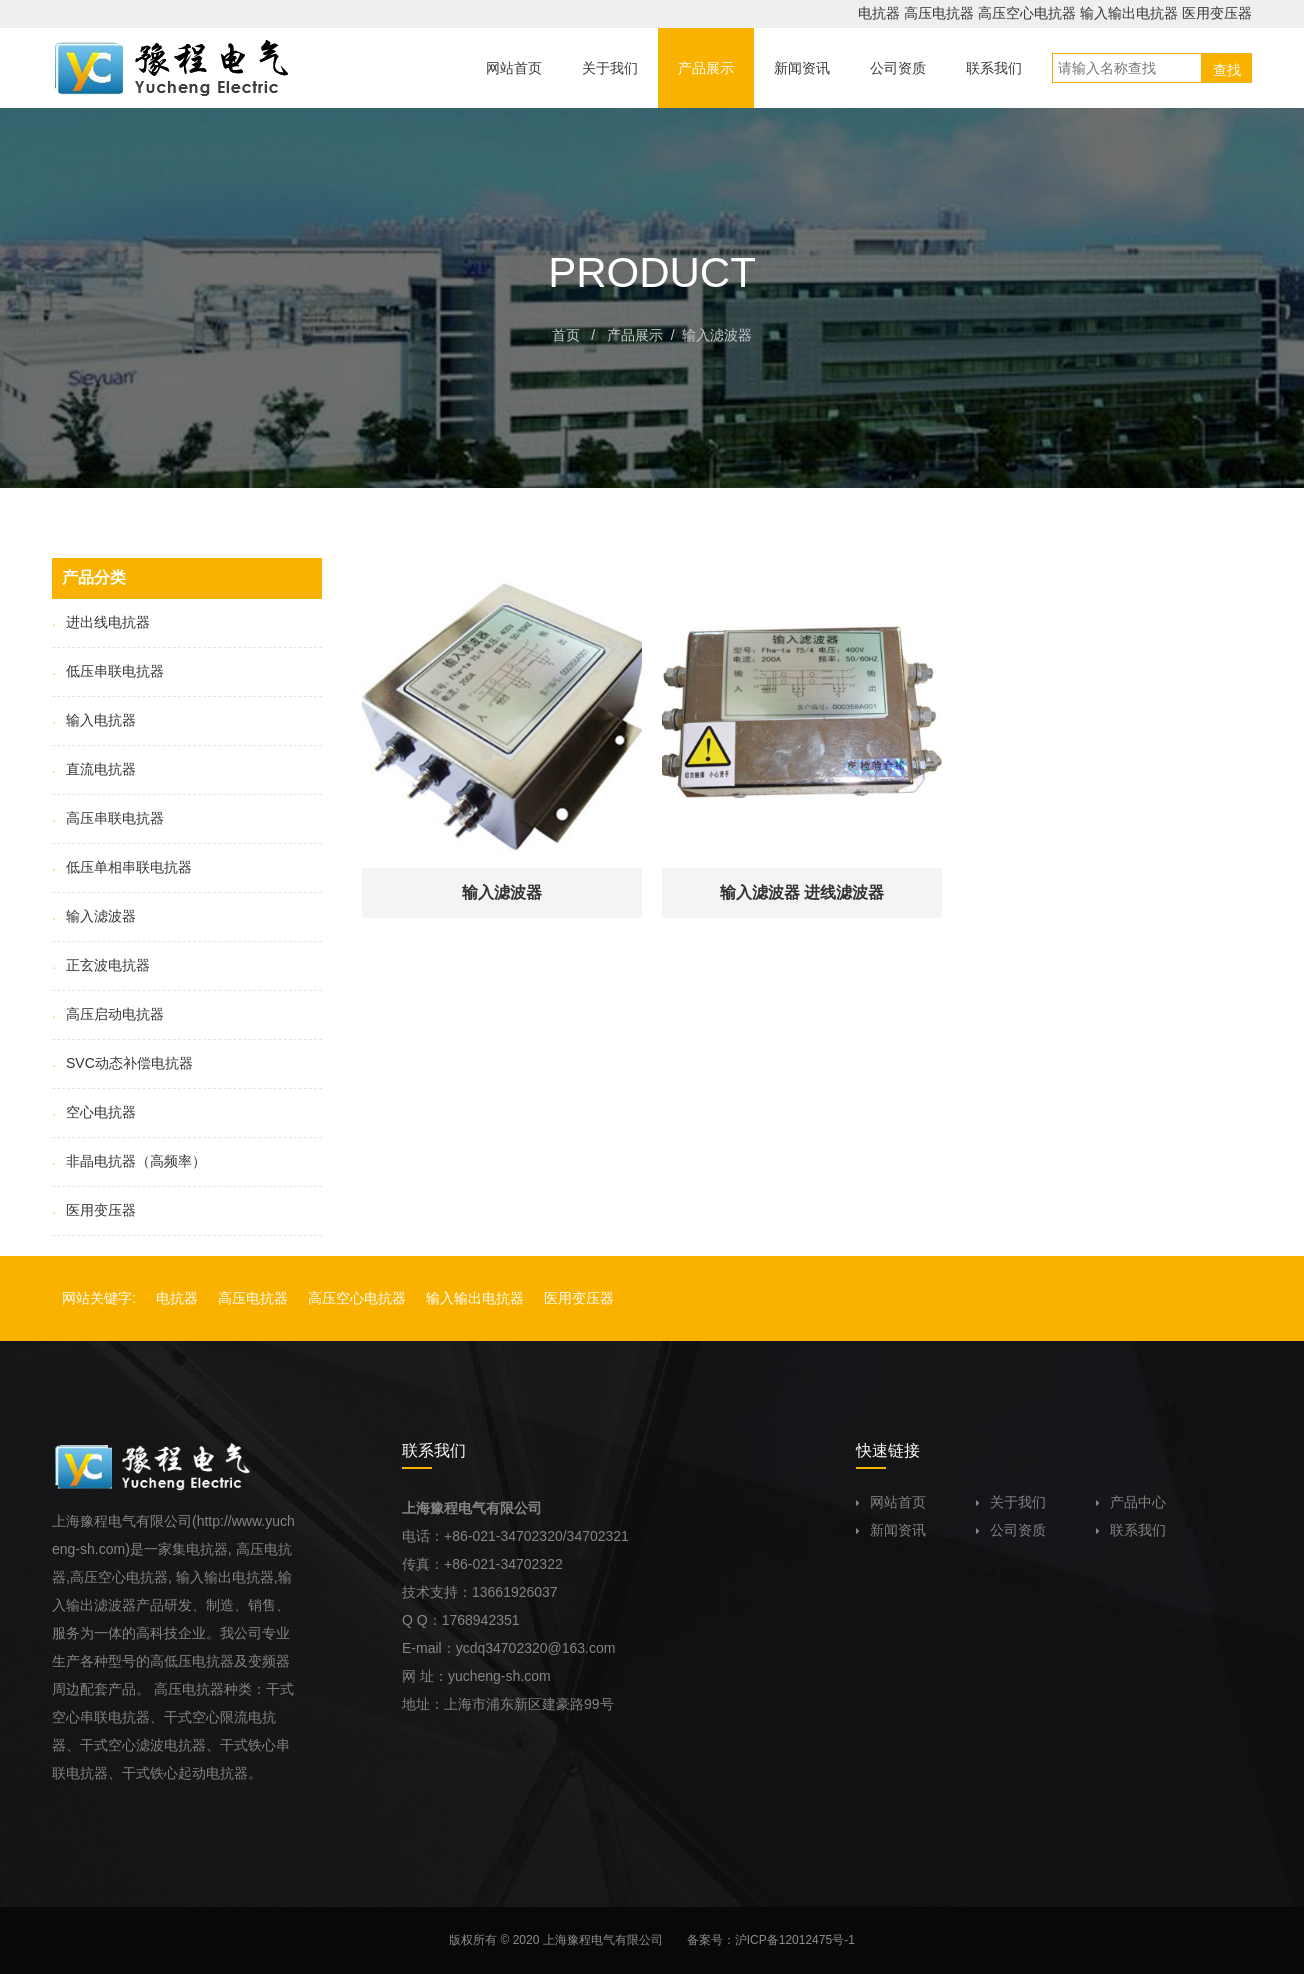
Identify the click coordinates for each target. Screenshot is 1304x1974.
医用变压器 (1217, 13)
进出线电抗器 (101, 622)
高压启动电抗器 (108, 1014)
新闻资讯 (891, 1530)
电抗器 (879, 13)
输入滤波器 (717, 335)
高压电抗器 (939, 13)
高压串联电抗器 (108, 818)
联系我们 (1131, 1530)
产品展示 (635, 335)
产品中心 (1131, 1502)
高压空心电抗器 (1027, 13)
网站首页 (891, 1502)
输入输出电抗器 (1129, 13)
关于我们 (1011, 1502)
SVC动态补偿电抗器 (122, 1063)
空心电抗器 (94, 1112)
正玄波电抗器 (101, 965)
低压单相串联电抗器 (122, 867)
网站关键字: (99, 1298)
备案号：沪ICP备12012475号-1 (771, 1940)
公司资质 (1011, 1530)
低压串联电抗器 (108, 671)
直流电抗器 (94, 769)
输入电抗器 (94, 720)
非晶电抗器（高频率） (129, 1161)
